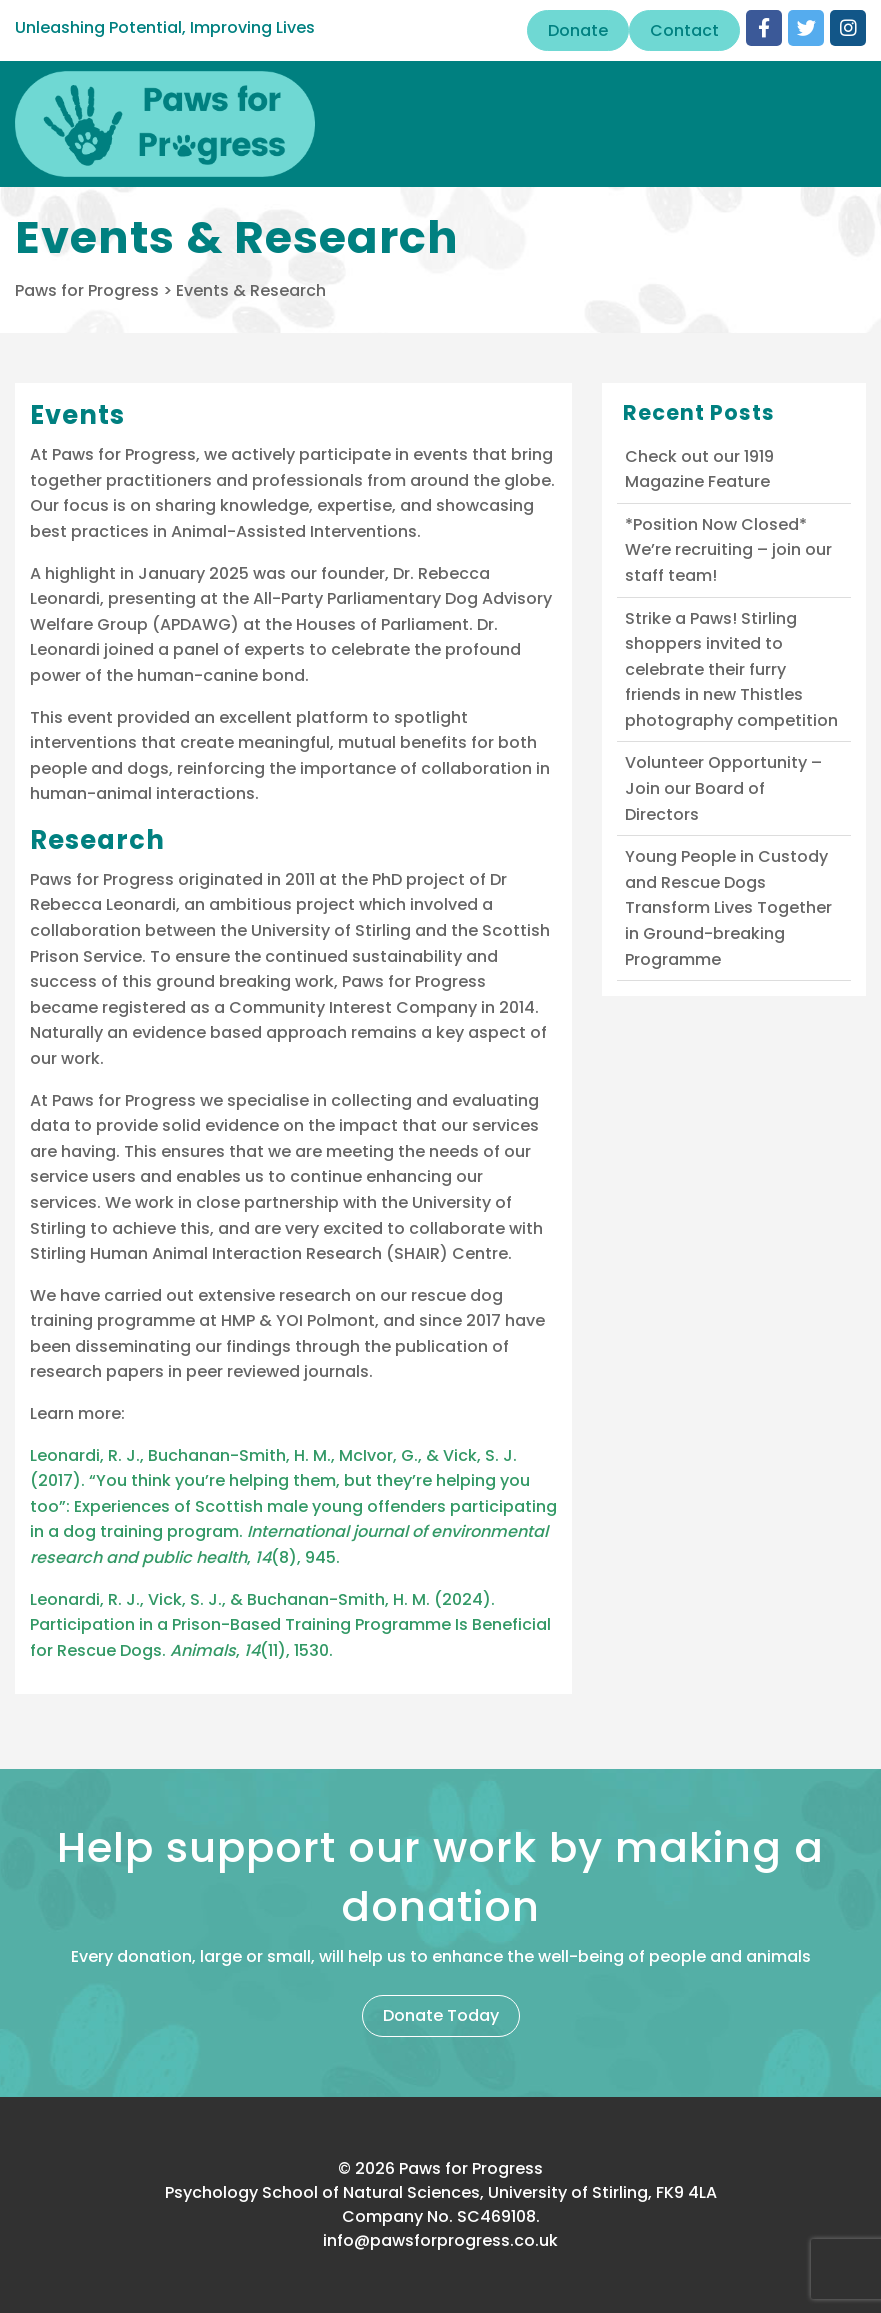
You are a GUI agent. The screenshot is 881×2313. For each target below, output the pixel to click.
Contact (684, 30)
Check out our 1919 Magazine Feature (699, 469)
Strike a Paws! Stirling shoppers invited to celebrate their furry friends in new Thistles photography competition (731, 669)
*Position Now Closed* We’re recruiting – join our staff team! (728, 550)
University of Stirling (331, 930)
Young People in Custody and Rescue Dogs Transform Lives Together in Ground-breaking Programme (728, 907)
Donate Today (441, 2015)
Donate (578, 30)
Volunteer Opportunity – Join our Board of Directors (723, 788)
